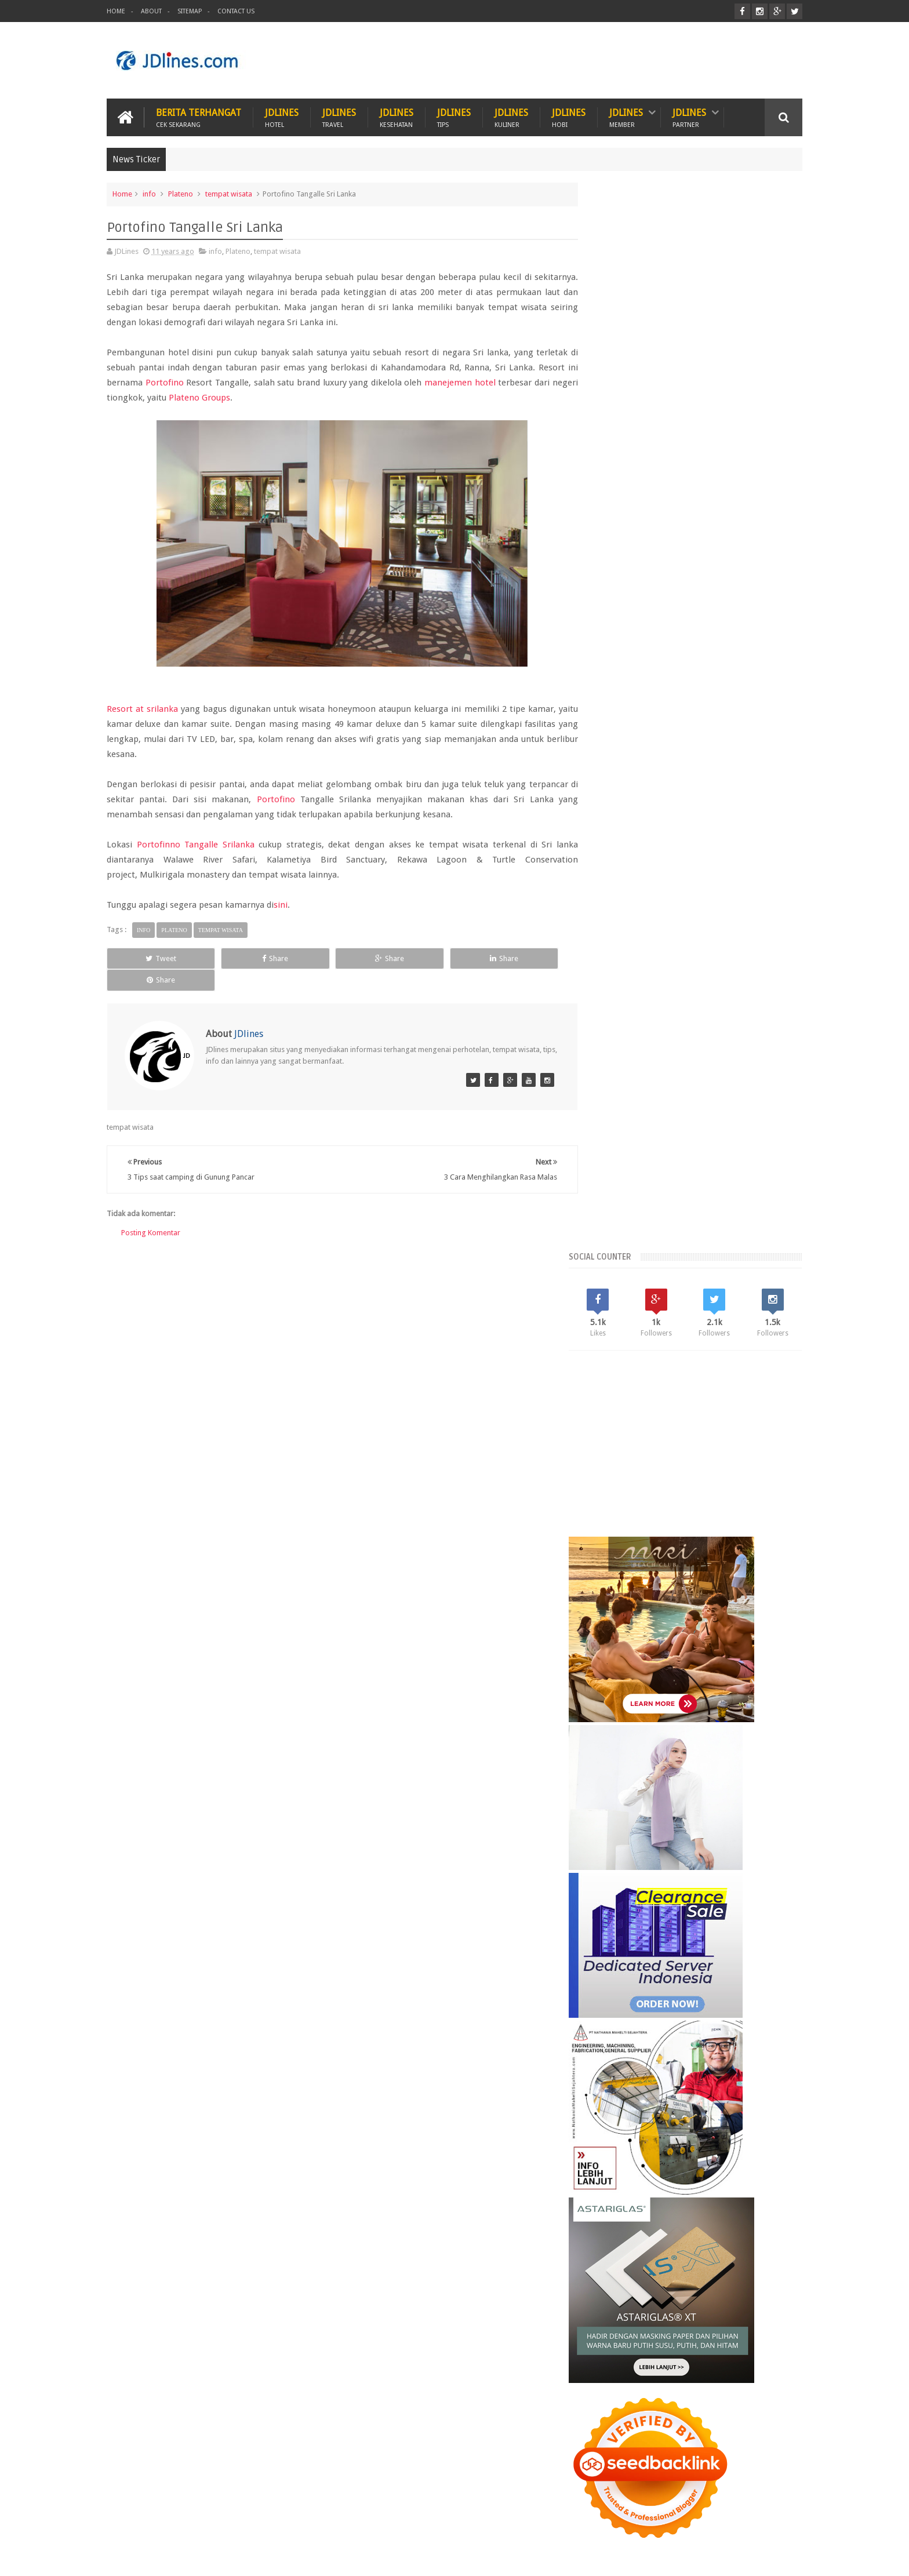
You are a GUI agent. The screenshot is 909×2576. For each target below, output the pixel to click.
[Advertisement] (591, 60)
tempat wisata (228, 193)
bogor (649, 2110)
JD (798, 2557)
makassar (701, 2130)
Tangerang (763, 2091)
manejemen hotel (473, 382)
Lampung (767, 2071)
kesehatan (658, 2130)
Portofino (168, 382)
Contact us (773, 2523)
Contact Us (235, 11)
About (151, 11)
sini (281, 904)
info (149, 193)
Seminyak (719, 2091)
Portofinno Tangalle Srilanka (194, 844)
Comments (767, 1993)
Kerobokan (722, 2071)
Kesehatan (185, 2523)
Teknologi (462, 2523)
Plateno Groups (227, 397)
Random (697, 1993)
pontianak (662, 2150)
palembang (617, 2150)
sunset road (709, 2150)
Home (116, 11)
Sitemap (189, 11)
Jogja (638, 2071)
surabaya (755, 2150)
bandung (613, 2110)
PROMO (554, 2523)
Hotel (284, 2523)
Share (243, 958)
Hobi (328, 2523)
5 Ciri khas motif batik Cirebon (706, 2207)
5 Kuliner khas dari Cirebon (698, 2261)
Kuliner (130, 2523)
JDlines (282, 117)
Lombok (643, 2091)
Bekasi (608, 2071)
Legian (609, 2091)
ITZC (510, 2523)
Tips (413, 2523)
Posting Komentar (150, 1210)
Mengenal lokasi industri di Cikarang (718, 2315)
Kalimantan (675, 2071)
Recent (628, 1993)
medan (739, 2130)
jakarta (756, 2110)
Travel (371, 2523)
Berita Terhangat (198, 117)
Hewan (238, 2523)
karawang (614, 2130)
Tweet (150, 958)
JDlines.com (200, 2557)
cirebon (722, 2110)
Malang (680, 2091)
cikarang (684, 2110)
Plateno (180, 193)
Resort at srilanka (143, 708)
